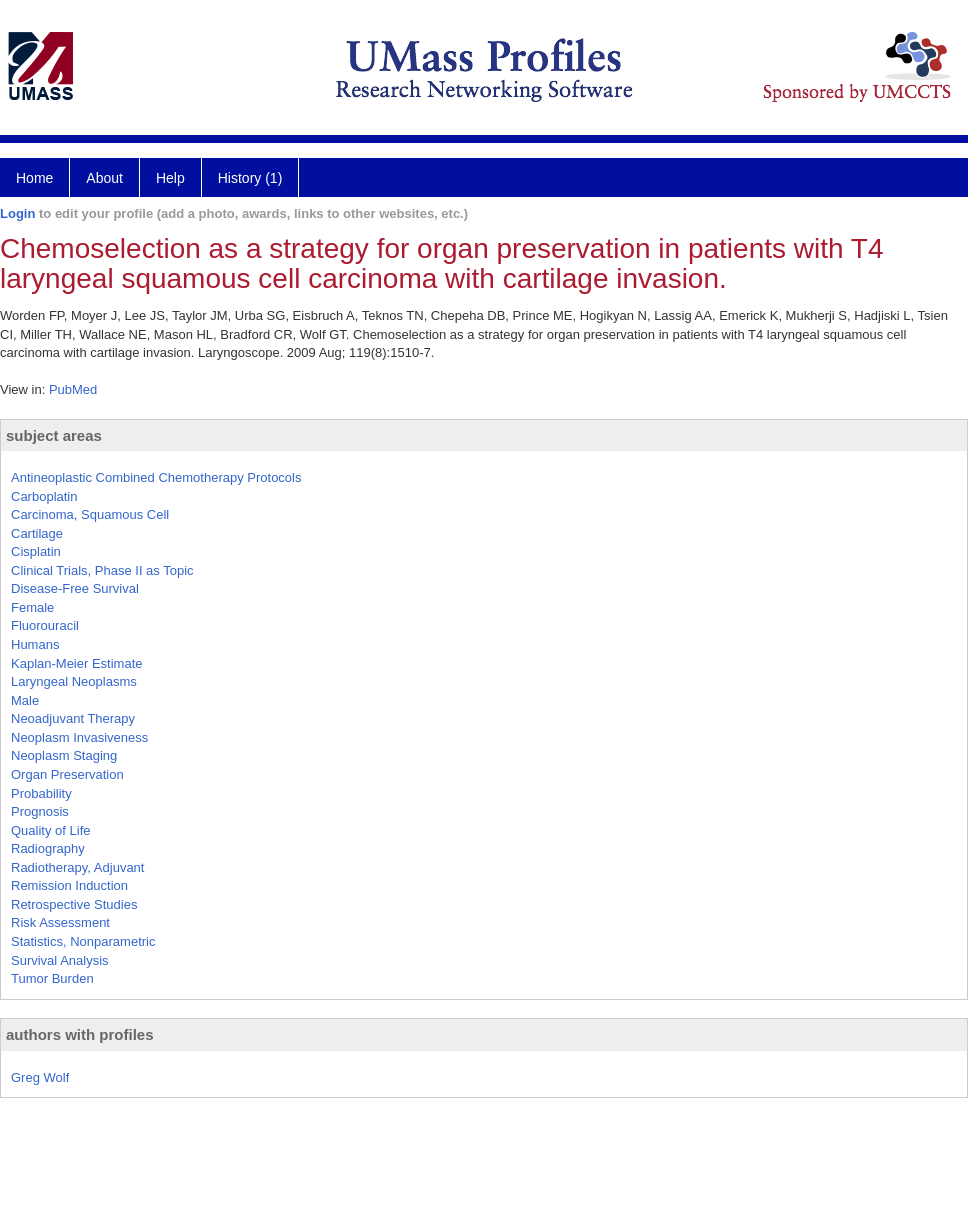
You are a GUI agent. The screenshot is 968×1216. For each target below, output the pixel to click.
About (104, 178)
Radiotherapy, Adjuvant (77, 867)
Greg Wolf (40, 1077)
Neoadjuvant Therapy (73, 718)
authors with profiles (80, 1034)
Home (34, 178)
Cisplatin (36, 551)
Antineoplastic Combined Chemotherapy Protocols (156, 477)
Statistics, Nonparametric (83, 941)
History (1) (250, 178)
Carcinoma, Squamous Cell (90, 514)
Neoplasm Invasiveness (79, 737)
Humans (35, 644)
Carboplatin (44, 496)
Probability (41, 793)
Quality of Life (51, 830)
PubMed (73, 389)
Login (17, 213)
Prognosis (40, 811)
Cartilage (37, 533)
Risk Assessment (60, 922)
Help (170, 178)
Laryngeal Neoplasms (74, 681)
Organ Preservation (67, 774)
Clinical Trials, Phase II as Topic (102, 570)
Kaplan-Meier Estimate (77, 663)
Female (32, 607)
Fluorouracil (45, 625)
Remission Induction (69, 885)
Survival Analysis (60, 960)
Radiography (48, 848)
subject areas (54, 435)
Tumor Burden (52, 978)
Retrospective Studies (74, 904)
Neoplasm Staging (64, 755)
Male (25, 700)
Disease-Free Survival (75, 588)
